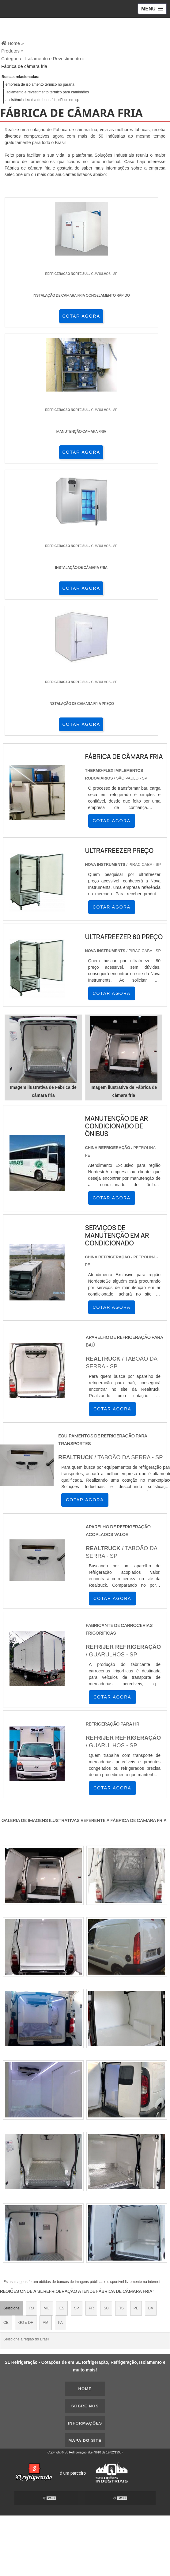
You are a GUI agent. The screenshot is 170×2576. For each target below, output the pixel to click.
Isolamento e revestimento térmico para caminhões (47, 92)
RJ (31, 2308)
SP (76, 2308)
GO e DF (25, 2322)
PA (60, 2322)
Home (85, 2388)
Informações (85, 2423)
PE (136, 2308)
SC (106, 2308)
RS (121, 2308)
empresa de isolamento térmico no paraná (40, 84)
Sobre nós (85, 2406)
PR (91, 2308)
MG (46, 2308)
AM (45, 2322)
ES (61, 2308)
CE (6, 2322)
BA (150, 2308)
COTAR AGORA (81, 316)
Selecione (11, 2308)
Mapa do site (84, 2440)
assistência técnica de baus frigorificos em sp (42, 100)
